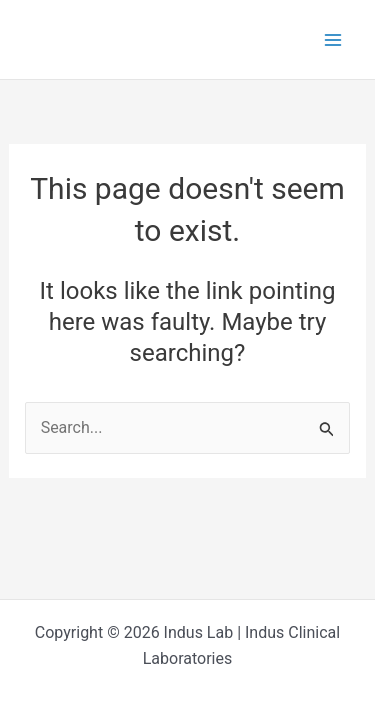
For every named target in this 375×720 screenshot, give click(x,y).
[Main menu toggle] (333, 40)
